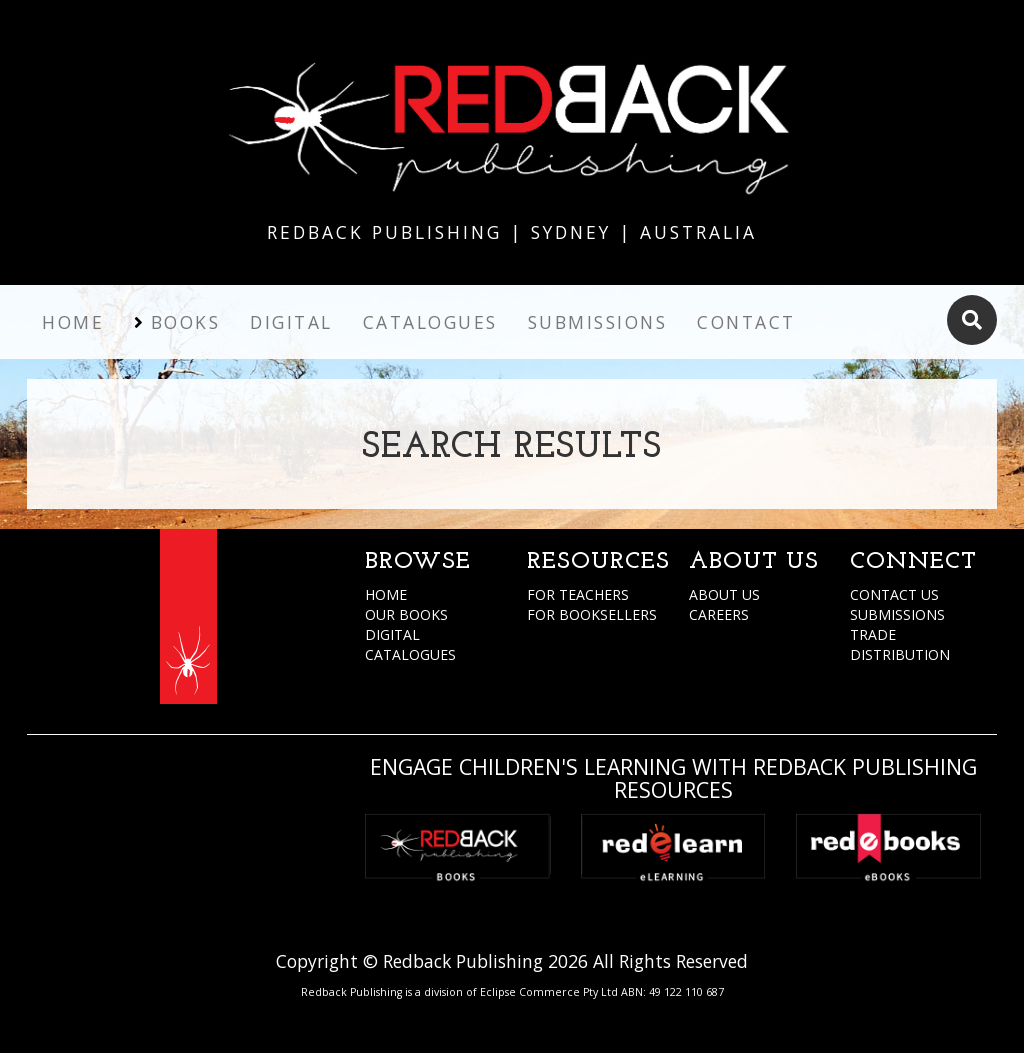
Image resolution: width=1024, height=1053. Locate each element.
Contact (746, 322)
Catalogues (430, 322)
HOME (386, 594)
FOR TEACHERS (578, 594)
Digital (291, 322)
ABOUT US (724, 594)
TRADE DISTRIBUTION (900, 644)
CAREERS (719, 614)
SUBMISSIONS (897, 614)
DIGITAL (392, 634)
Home (73, 322)
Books (186, 322)
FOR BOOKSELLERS (592, 614)
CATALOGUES (410, 654)
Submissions (598, 322)
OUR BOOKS (406, 614)
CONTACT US (894, 594)
